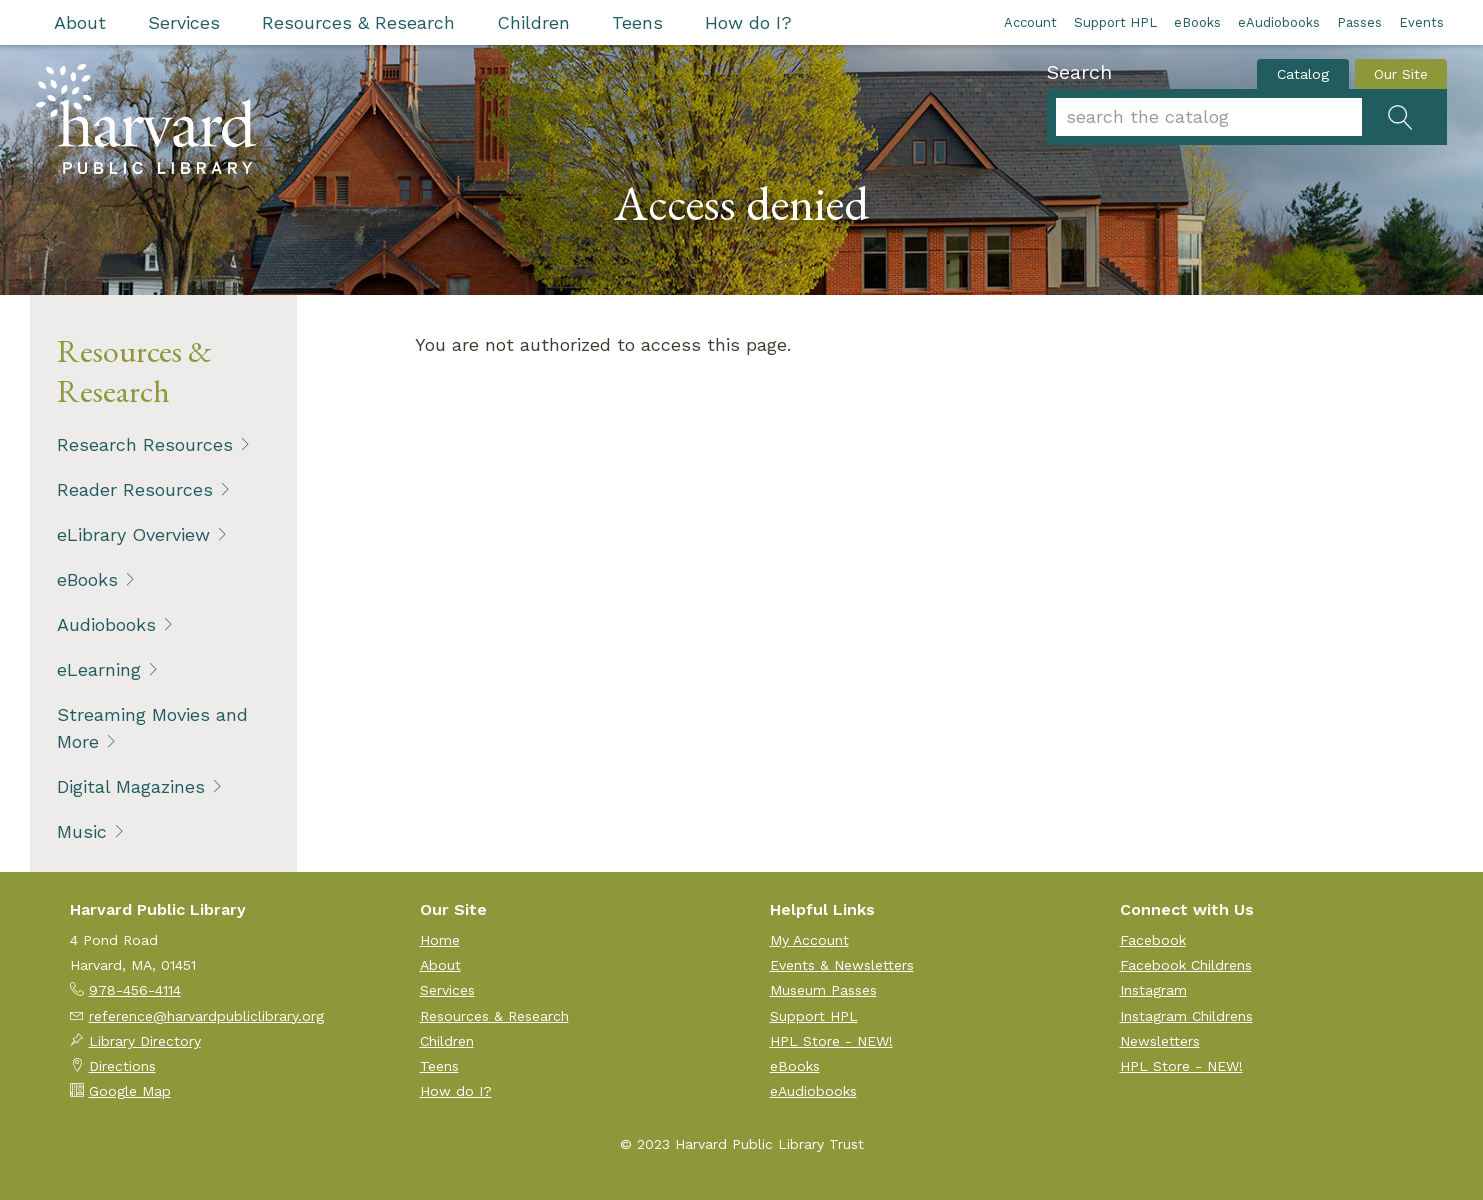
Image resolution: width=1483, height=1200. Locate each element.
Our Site (1401, 74)
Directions (122, 1066)
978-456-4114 (135, 990)
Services (184, 22)
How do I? (748, 22)
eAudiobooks (1279, 22)
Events (1421, 22)
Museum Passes (823, 990)
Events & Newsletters (842, 965)
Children (533, 22)
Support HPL (1115, 22)
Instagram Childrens (1186, 1016)
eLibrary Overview (133, 534)
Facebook (1153, 940)
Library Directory (145, 1041)
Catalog (1303, 74)
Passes (1359, 22)
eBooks (1197, 22)
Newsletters (1160, 1041)
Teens (637, 22)
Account (1030, 22)
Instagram (1153, 990)
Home (440, 940)
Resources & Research (358, 22)
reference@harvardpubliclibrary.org (206, 1016)
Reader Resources (135, 489)
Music (82, 831)
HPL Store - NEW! (831, 1041)
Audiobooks (106, 624)
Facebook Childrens (1186, 965)
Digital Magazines (131, 786)
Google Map (130, 1091)
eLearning (99, 669)
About (80, 22)
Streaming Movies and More (152, 728)
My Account (809, 940)
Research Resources (145, 444)
